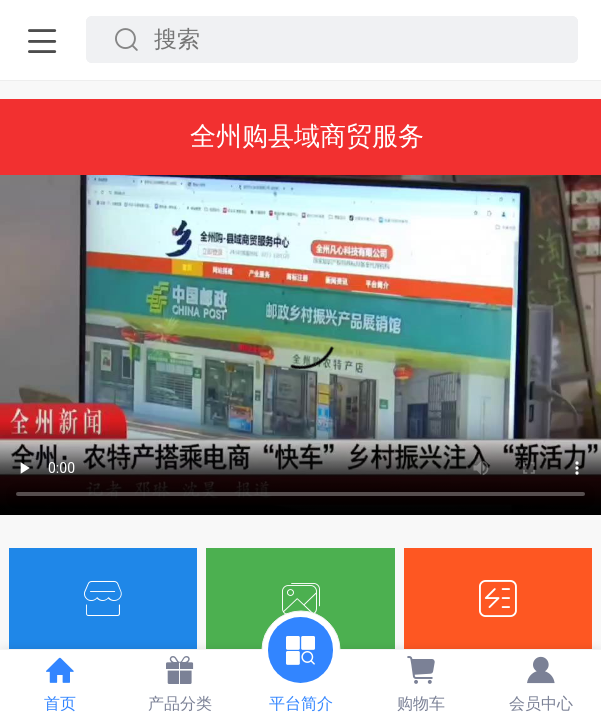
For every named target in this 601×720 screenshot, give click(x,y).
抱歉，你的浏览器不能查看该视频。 (300, 345)
